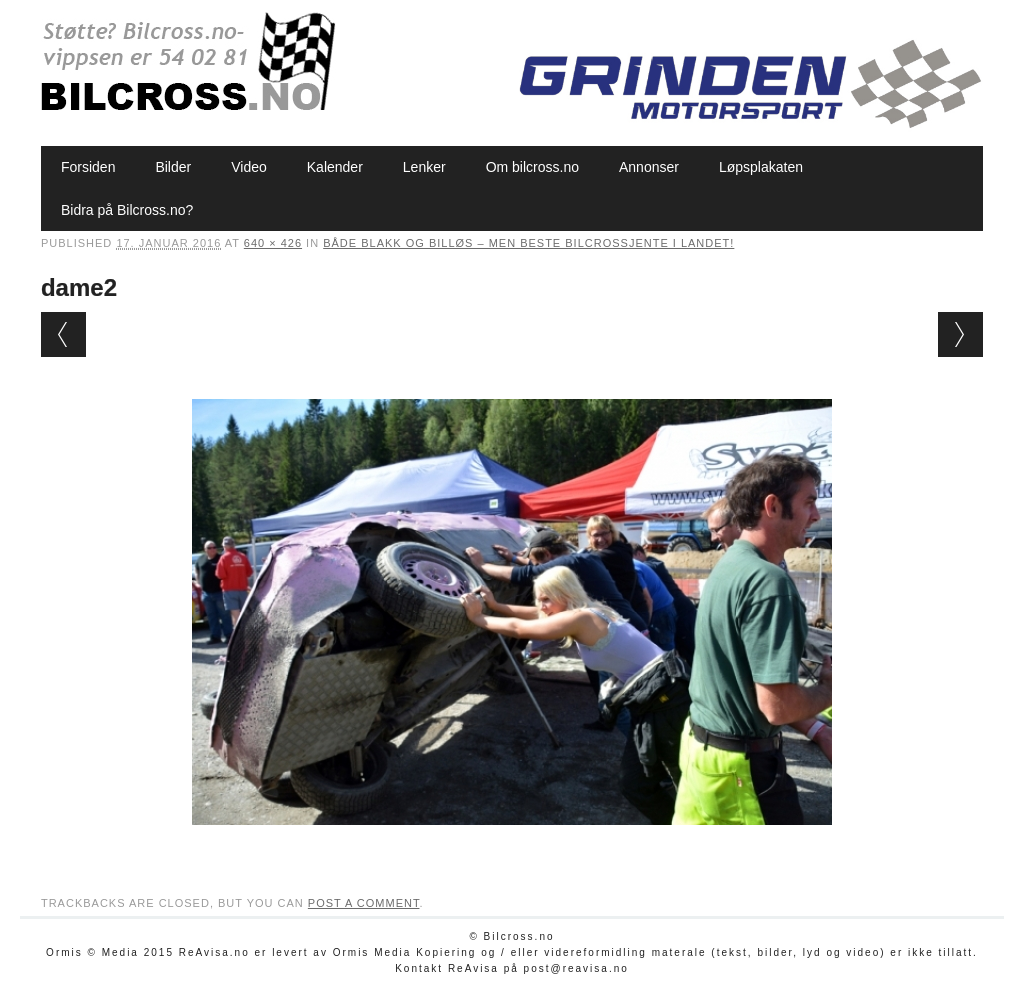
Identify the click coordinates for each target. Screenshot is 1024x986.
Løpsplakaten (761, 167)
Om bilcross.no (532, 167)
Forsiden (88, 167)
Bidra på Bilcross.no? (127, 210)
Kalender (335, 167)
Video (249, 167)
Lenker (424, 167)
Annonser (649, 167)
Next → (960, 334)
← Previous (63, 334)
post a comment (364, 903)
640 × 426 (273, 243)
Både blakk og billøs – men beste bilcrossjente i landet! (528, 243)
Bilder (173, 167)
